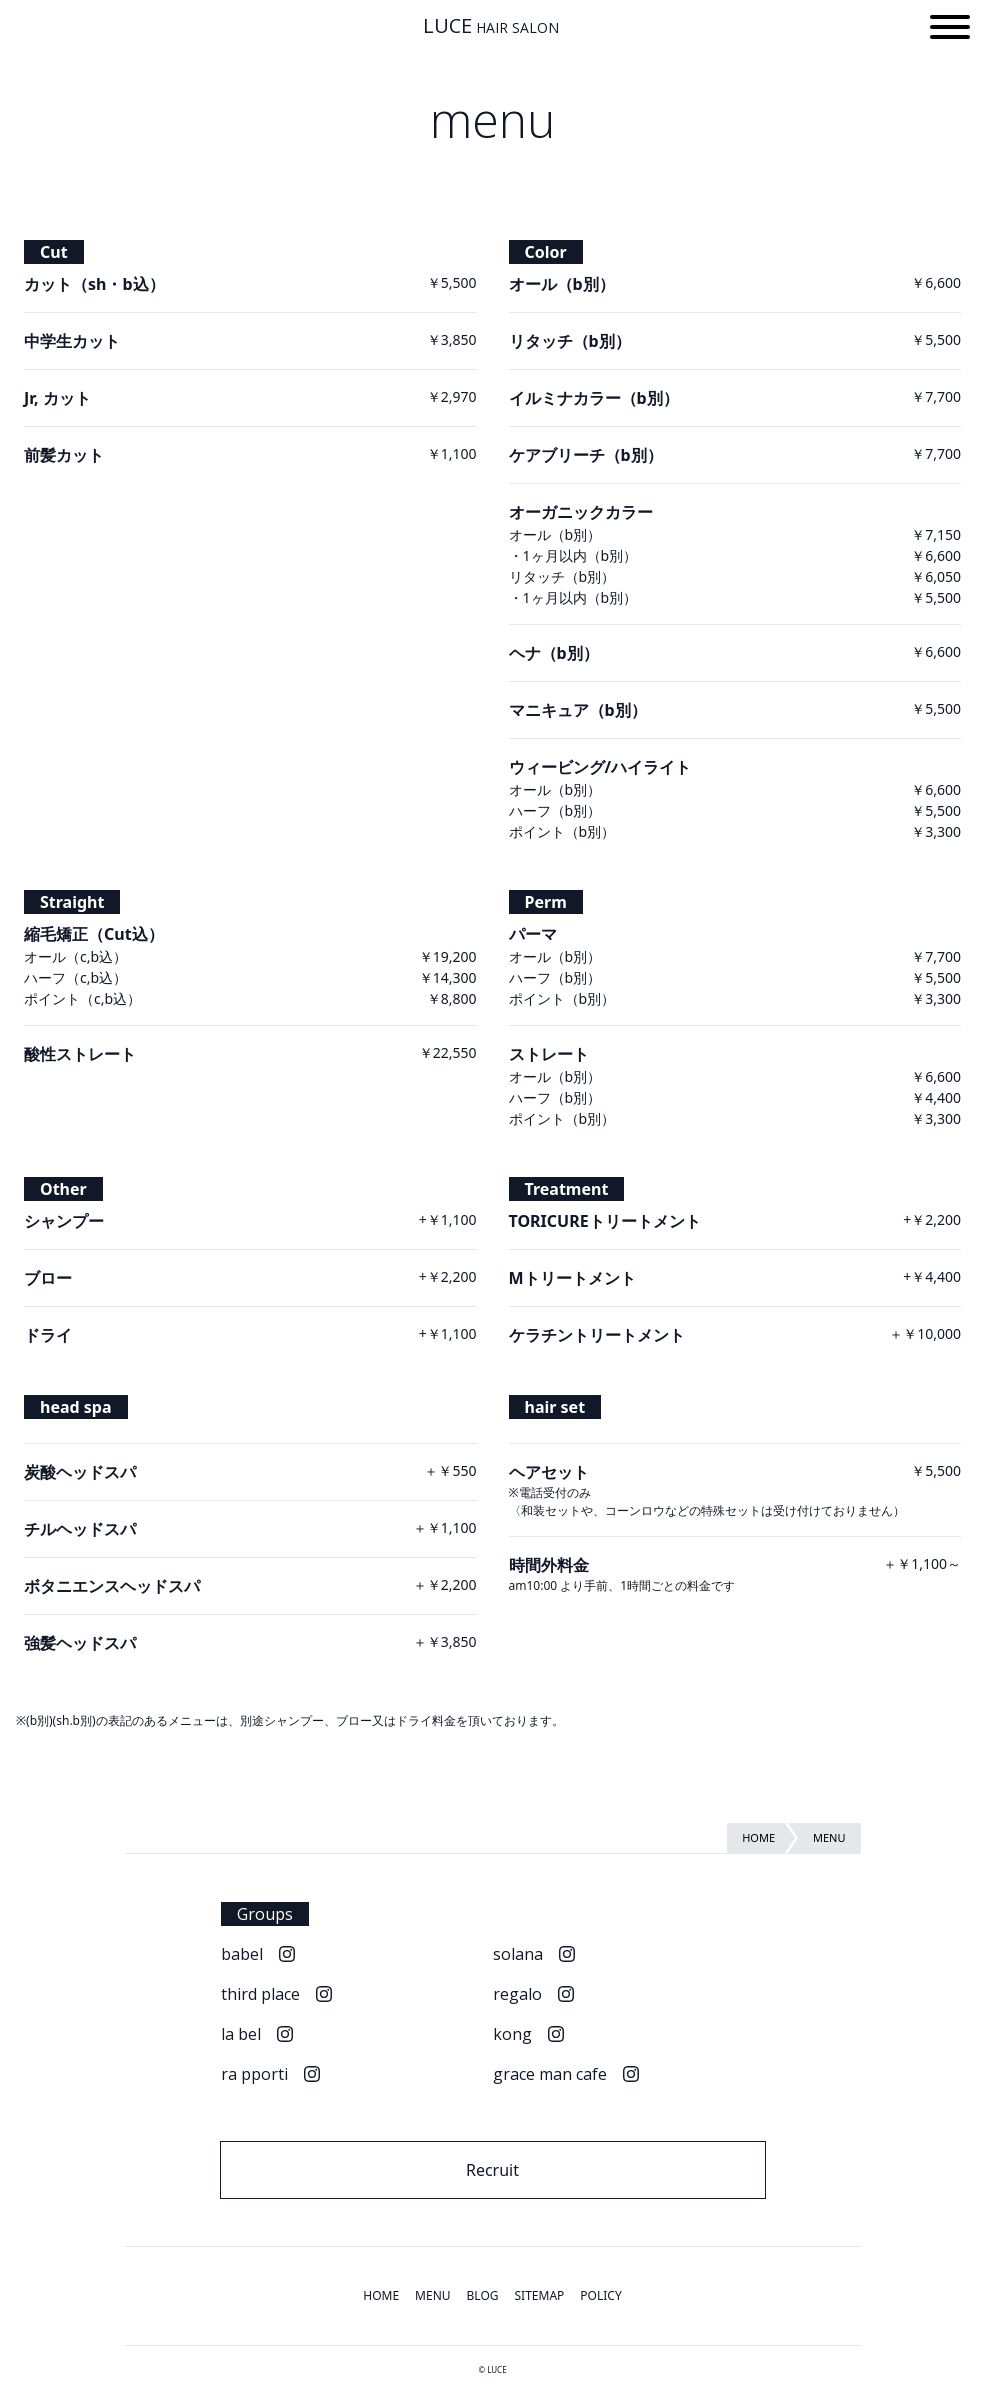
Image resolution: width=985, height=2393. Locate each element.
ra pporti (254, 2074)
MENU (432, 2295)
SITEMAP (540, 2295)
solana (518, 1954)
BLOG (483, 2295)
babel (242, 1954)
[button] (950, 30)
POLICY (600, 2295)
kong (512, 2034)
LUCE (491, 26)
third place (260, 1994)
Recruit (492, 2170)
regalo (517, 1994)
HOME (381, 2295)
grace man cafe (550, 2074)
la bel (241, 2034)
